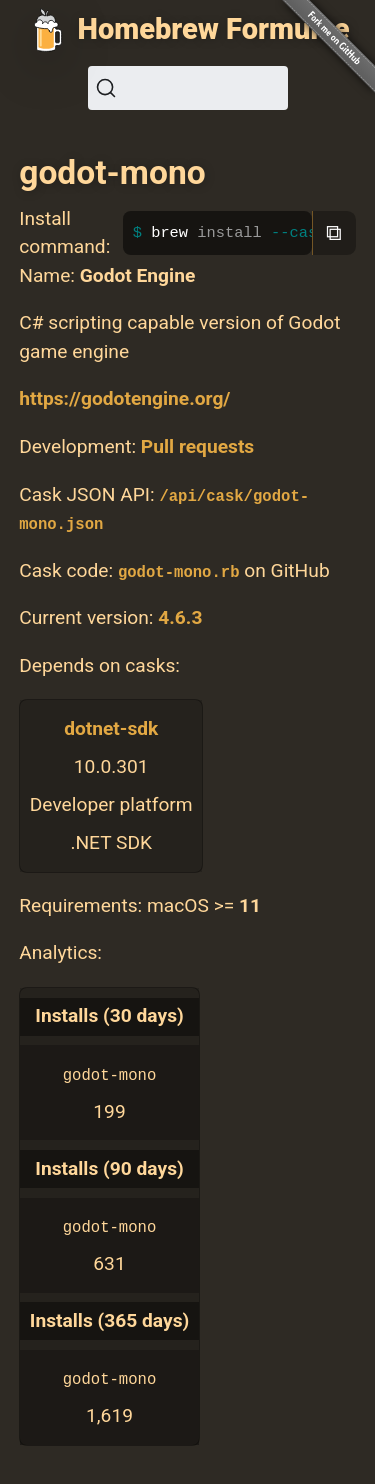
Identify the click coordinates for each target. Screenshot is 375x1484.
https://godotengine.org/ (124, 398)
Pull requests (197, 446)
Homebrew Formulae (214, 29)
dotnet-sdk (111, 728)
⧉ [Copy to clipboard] (334, 232)
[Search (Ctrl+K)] (188, 88)
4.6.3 (180, 617)
